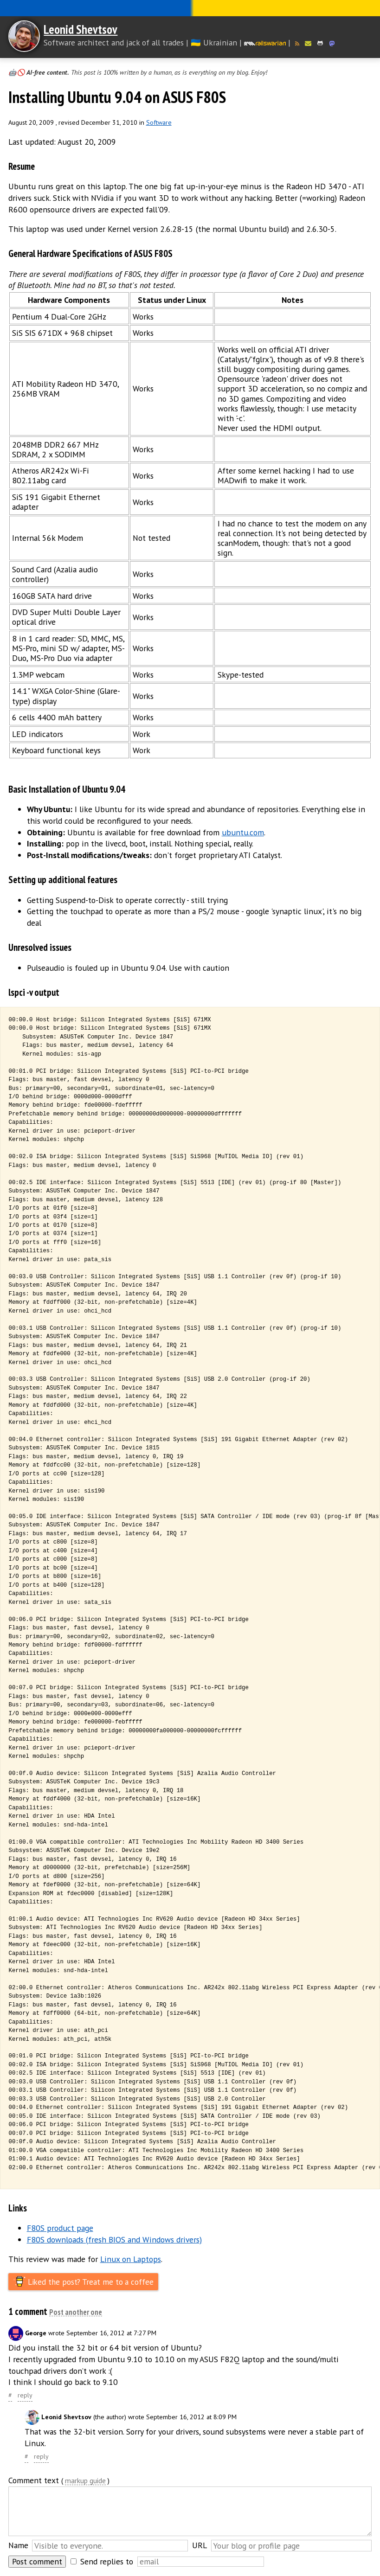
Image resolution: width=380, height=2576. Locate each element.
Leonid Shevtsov (80, 29)
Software (159, 122)
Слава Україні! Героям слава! (190, 8)
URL (199, 2545)
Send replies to (106, 2561)
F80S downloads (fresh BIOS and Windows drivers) (114, 2239)
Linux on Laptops (130, 2259)
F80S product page (60, 2228)
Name (18, 2545)
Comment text (33, 2480)
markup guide (85, 2481)
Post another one (75, 2312)
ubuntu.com (243, 832)
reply (25, 2395)
